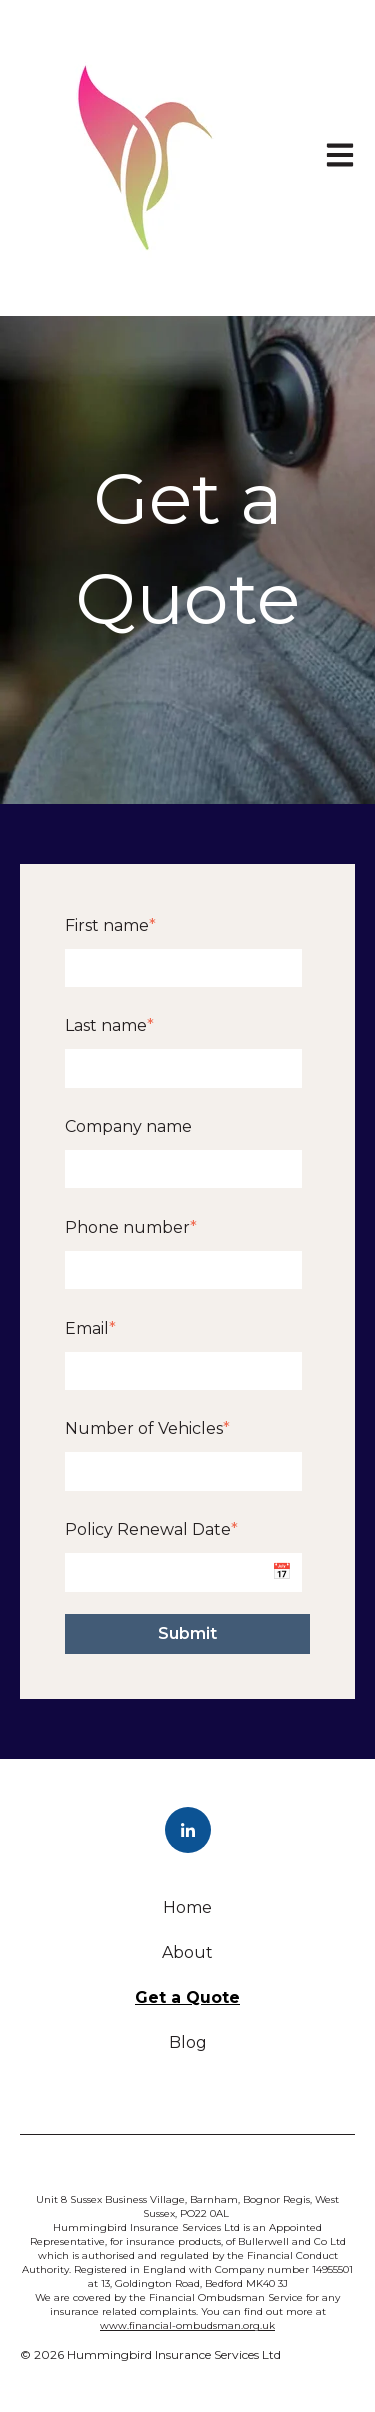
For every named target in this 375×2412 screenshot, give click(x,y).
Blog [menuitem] (188, 2042)
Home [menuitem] (187, 1907)
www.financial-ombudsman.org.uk (187, 2325)
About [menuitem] (187, 1952)
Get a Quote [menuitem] (187, 1997)
